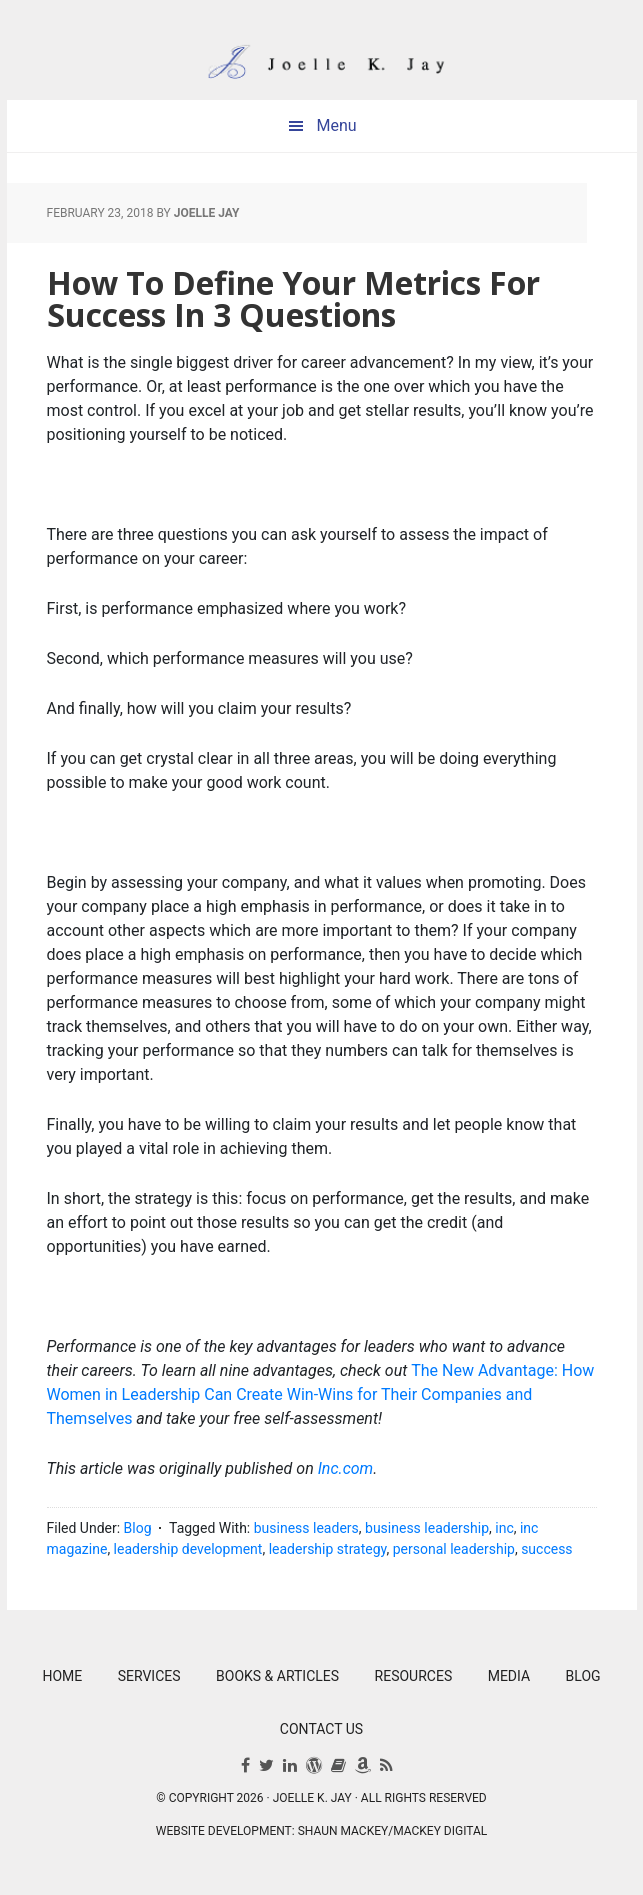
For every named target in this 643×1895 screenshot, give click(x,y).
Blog (138, 1528)
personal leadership (454, 1549)
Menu (336, 125)
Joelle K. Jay (322, 50)
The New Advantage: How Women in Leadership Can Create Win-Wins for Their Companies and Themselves (321, 1394)
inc (504, 1528)
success (546, 1549)
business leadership (427, 1528)
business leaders (306, 1528)
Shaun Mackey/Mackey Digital (393, 1831)
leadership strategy (328, 1549)
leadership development (188, 1549)
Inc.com (346, 1468)
